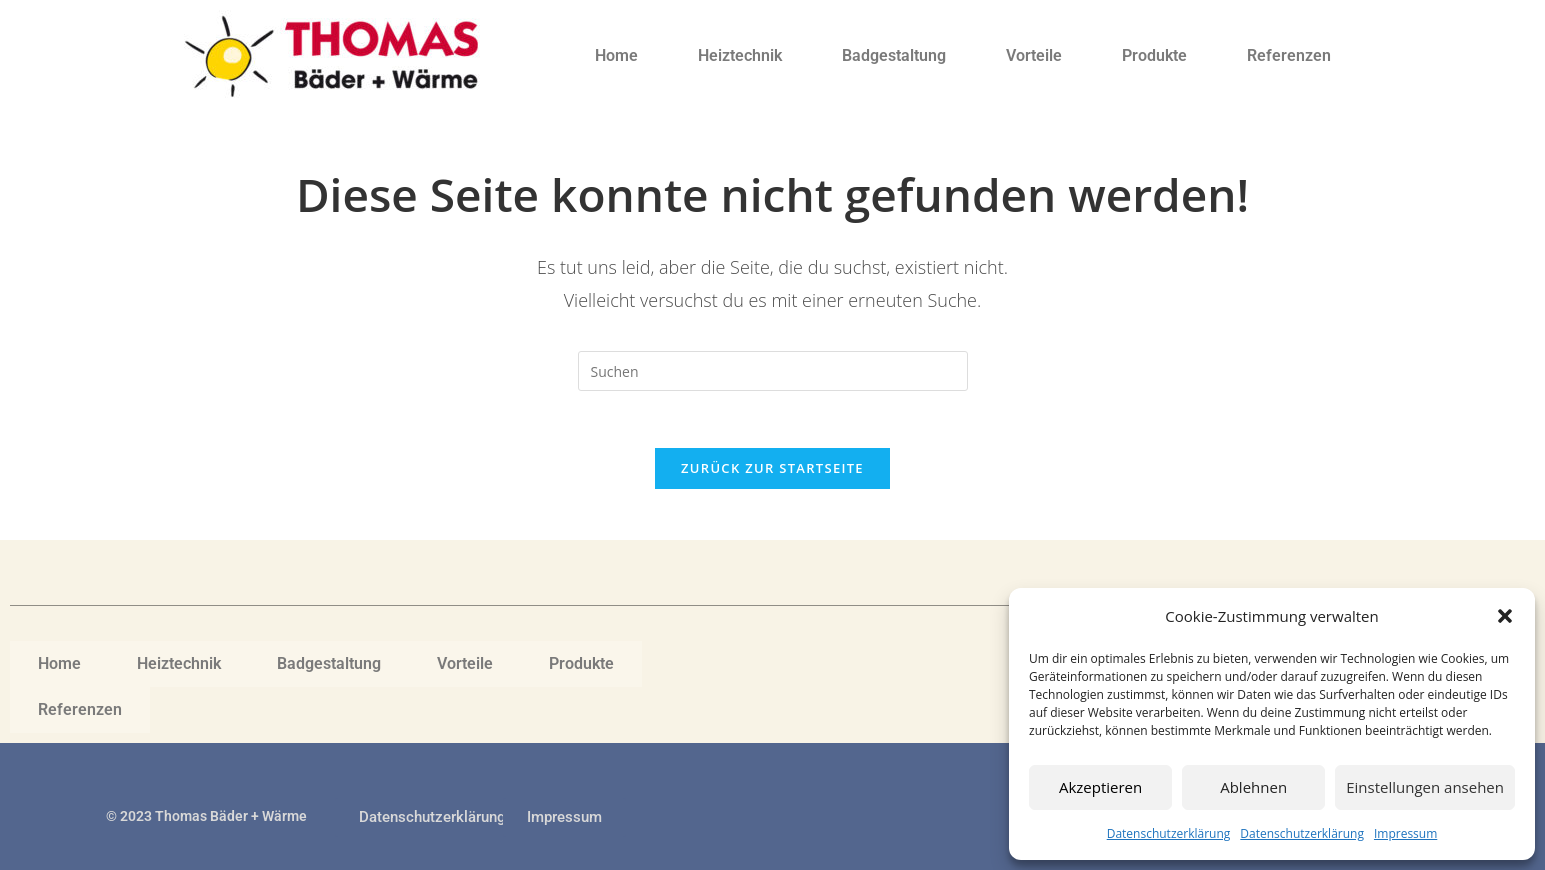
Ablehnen (1253, 787)
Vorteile (1034, 55)
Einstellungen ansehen (1425, 787)
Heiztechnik (740, 55)
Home (616, 55)
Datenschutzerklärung (1169, 833)
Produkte (1154, 55)
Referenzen (1289, 55)
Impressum (1405, 833)
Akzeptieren (1100, 787)
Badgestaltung (894, 55)
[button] (1505, 616)
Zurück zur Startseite (772, 472)
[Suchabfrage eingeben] (773, 371)
